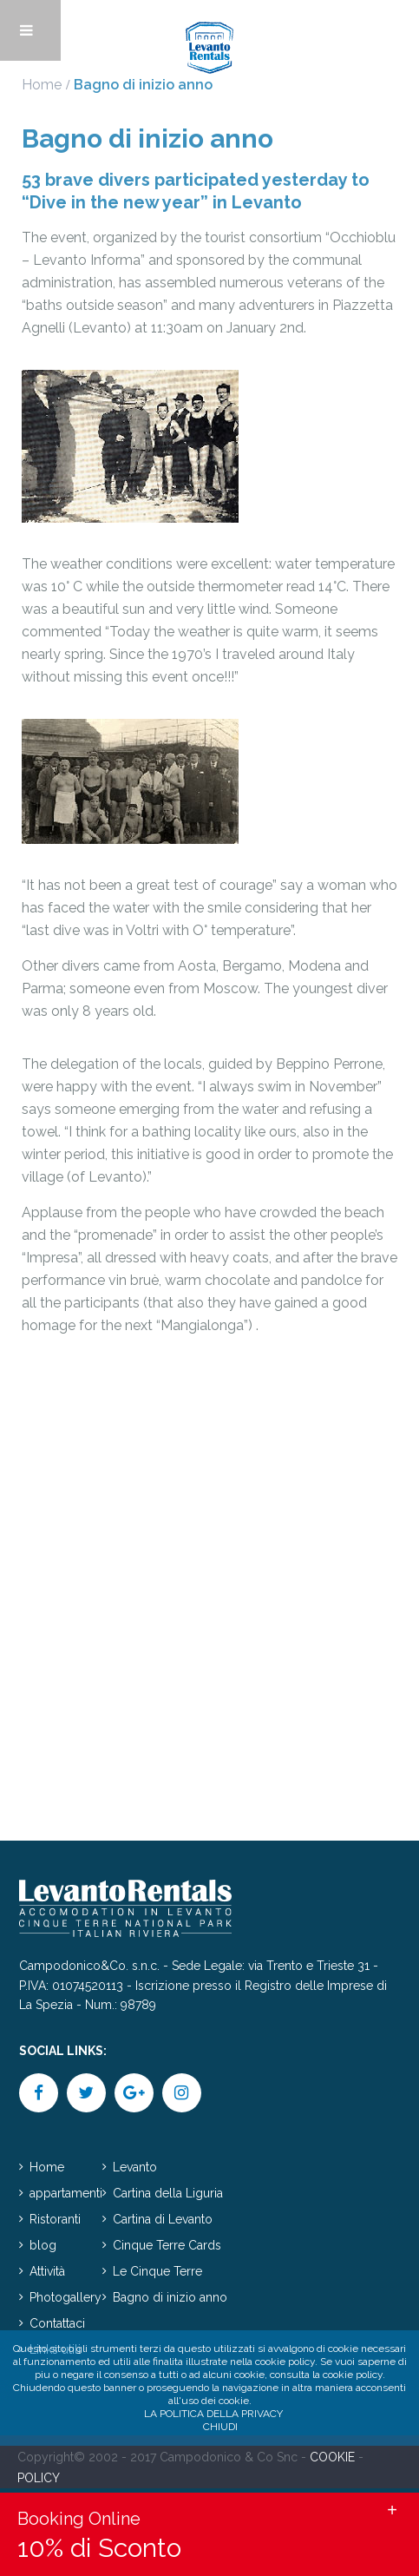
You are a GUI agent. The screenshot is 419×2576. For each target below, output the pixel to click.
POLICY (38, 2478)
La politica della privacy (213, 2414)
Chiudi (220, 2427)
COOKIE (332, 2457)
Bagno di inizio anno (170, 2297)
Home (42, 84)
